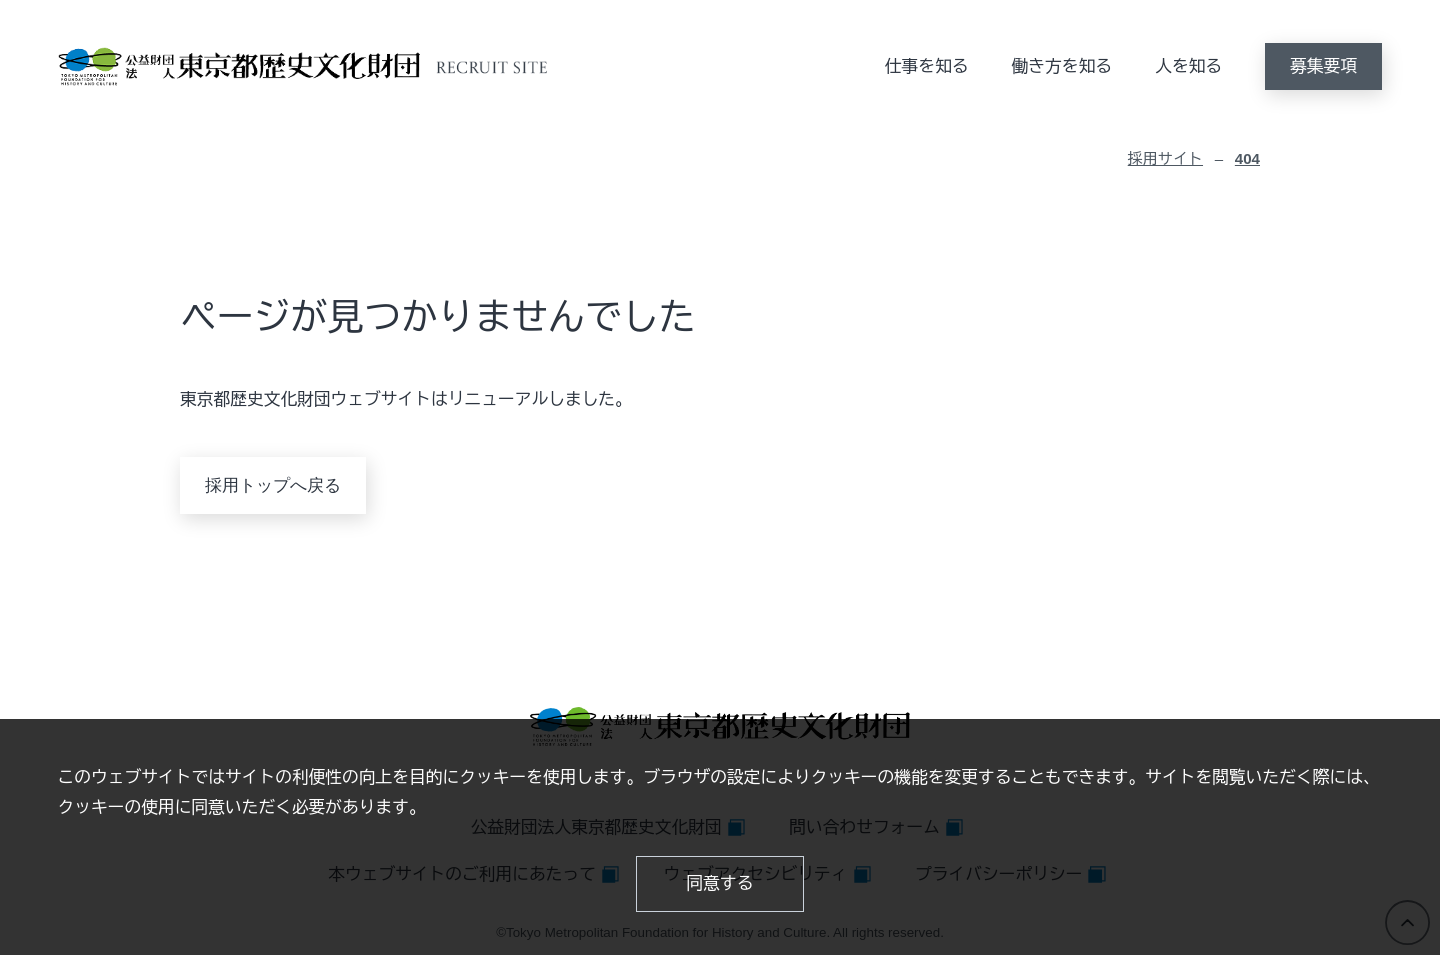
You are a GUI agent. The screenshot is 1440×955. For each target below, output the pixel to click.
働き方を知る (1062, 66)
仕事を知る (927, 66)
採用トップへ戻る (273, 485)
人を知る (1188, 66)
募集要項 (1323, 66)
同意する (720, 883)
